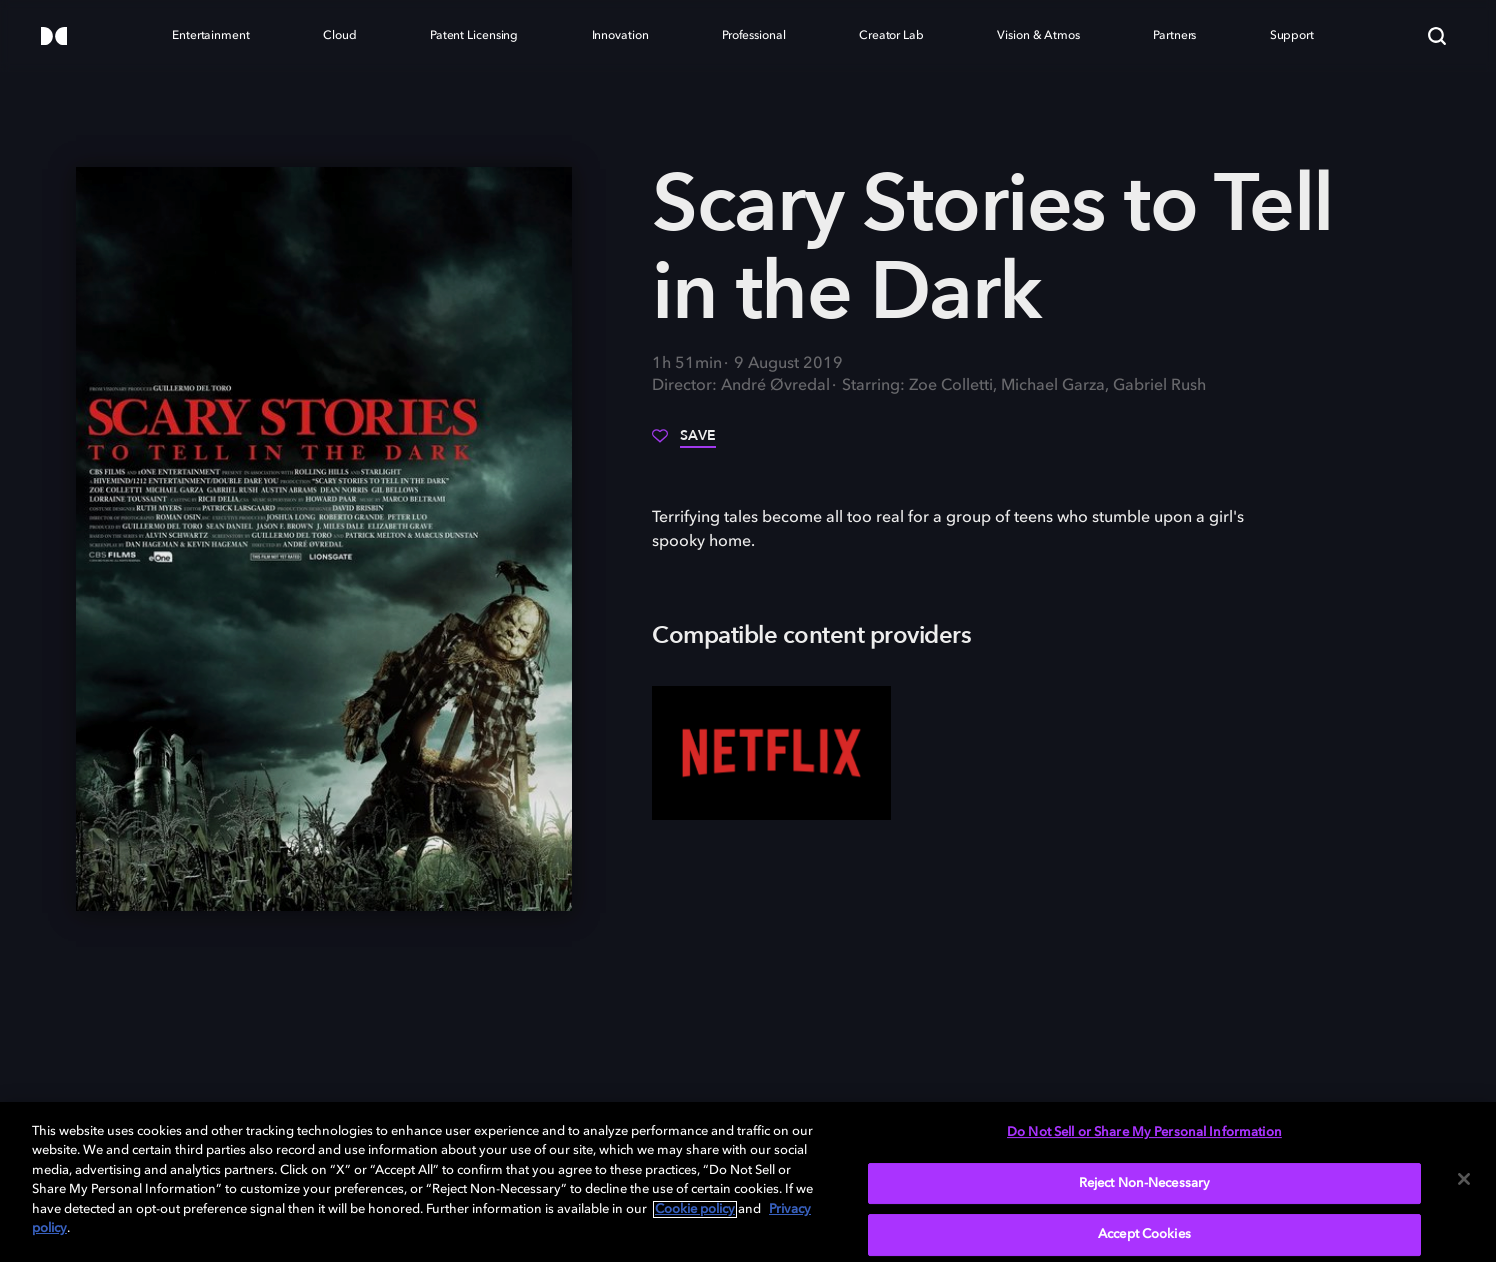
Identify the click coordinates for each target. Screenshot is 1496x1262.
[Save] (684, 443)
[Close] (1464, 1179)
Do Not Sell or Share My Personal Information (1144, 1132)
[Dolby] (54, 37)
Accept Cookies (1144, 1234)
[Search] (1437, 36)
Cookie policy (695, 1209)
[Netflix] (771, 753)
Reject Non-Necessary (1145, 1183)
